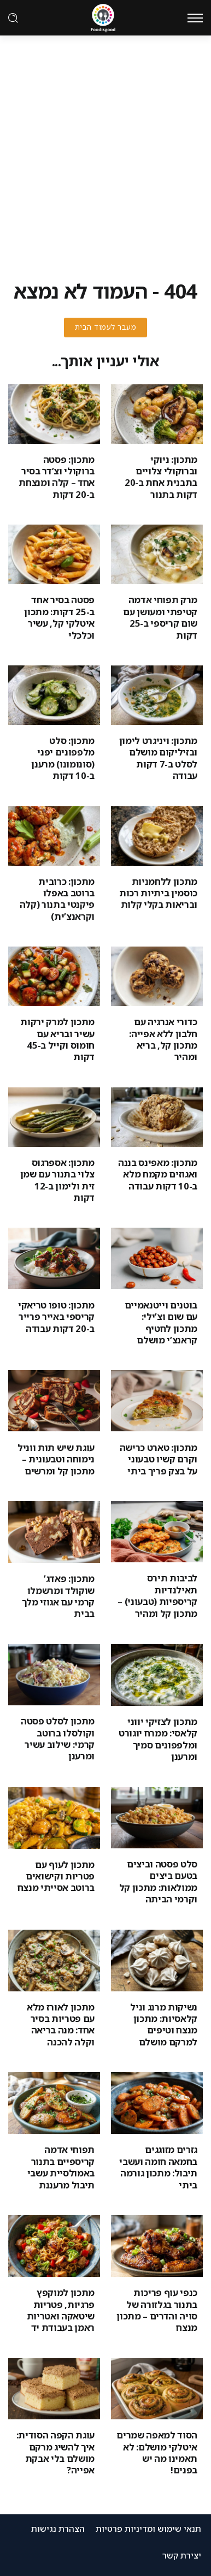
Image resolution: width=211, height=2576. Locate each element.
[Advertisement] (105, 146)
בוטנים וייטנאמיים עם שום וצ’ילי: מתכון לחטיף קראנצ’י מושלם (161, 1322)
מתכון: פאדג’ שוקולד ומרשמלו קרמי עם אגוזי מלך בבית (58, 1596)
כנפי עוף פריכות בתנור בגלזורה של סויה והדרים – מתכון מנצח (156, 2310)
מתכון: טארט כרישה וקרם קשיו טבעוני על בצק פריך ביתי (158, 1459)
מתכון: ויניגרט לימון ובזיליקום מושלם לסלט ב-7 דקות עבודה (158, 758)
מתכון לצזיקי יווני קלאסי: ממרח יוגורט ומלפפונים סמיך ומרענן (158, 1739)
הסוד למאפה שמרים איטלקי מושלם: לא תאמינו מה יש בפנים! (156, 2452)
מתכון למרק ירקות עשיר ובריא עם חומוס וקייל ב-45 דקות (57, 1039)
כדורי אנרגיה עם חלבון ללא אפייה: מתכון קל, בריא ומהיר (163, 1039)
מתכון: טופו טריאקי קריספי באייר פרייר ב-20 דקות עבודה (56, 1317)
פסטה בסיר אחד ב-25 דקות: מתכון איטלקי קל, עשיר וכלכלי (59, 617)
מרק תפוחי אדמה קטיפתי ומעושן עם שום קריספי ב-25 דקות (160, 617)
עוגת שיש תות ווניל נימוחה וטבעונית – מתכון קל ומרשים (56, 1459)
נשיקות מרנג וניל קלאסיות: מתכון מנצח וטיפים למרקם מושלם (163, 2024)
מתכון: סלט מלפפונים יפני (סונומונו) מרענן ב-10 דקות (63, 758)
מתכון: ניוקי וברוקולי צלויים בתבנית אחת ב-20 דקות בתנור (161, 477)
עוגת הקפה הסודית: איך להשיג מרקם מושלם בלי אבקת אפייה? (55, 2452)
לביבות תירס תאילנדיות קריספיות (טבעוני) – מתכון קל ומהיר (157, 1595)
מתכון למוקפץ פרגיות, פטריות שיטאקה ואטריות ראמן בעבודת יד (61, 2310)
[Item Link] (157, 414)
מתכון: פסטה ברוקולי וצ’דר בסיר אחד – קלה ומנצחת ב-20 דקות (57, 477)
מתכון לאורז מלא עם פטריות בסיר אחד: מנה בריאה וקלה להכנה (61, 2024)
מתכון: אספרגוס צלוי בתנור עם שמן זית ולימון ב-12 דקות (57, 1180)
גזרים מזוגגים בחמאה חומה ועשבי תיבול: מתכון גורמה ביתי (158, 2167)
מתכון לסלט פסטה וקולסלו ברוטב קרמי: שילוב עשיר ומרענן (58, 1738)
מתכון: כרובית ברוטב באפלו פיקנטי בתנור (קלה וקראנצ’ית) (57, 899)
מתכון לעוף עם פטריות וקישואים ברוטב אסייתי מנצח (56, 1876)
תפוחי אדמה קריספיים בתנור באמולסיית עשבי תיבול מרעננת (61, 2167)
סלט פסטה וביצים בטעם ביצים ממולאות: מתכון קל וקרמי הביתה (158, 1881)
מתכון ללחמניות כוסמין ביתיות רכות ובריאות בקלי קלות (158, 893)
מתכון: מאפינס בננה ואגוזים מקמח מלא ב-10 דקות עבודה (157, 1174)
